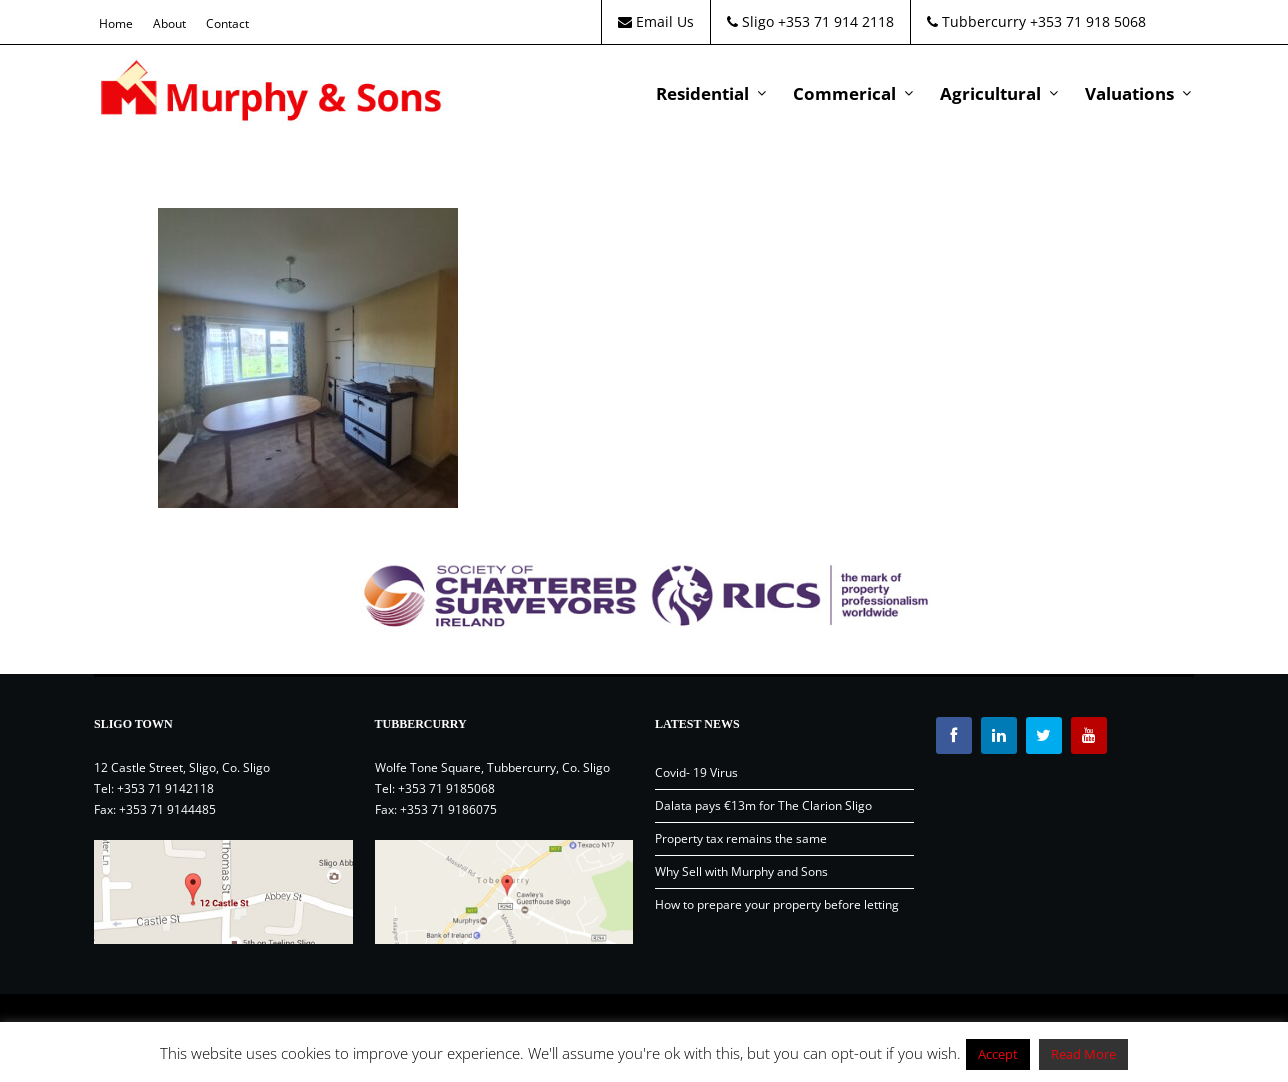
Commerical (844, 93)
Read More (1083, 1054)
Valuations (1129, 93)
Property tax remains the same (741, 838)
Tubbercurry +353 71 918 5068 (1036, 21)
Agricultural (990, 93)
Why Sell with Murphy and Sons (741, 871)
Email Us (656, 21)
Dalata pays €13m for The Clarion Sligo (763, 805)
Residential (702, 93)
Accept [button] (998, 1054)
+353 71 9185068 (446, 788)
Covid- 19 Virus (696, 772)
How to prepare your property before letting (777, 904)
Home (116, 23)
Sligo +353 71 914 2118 (810, 21)
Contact (227, 23)
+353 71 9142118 (165, 788)
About (169, 23)
